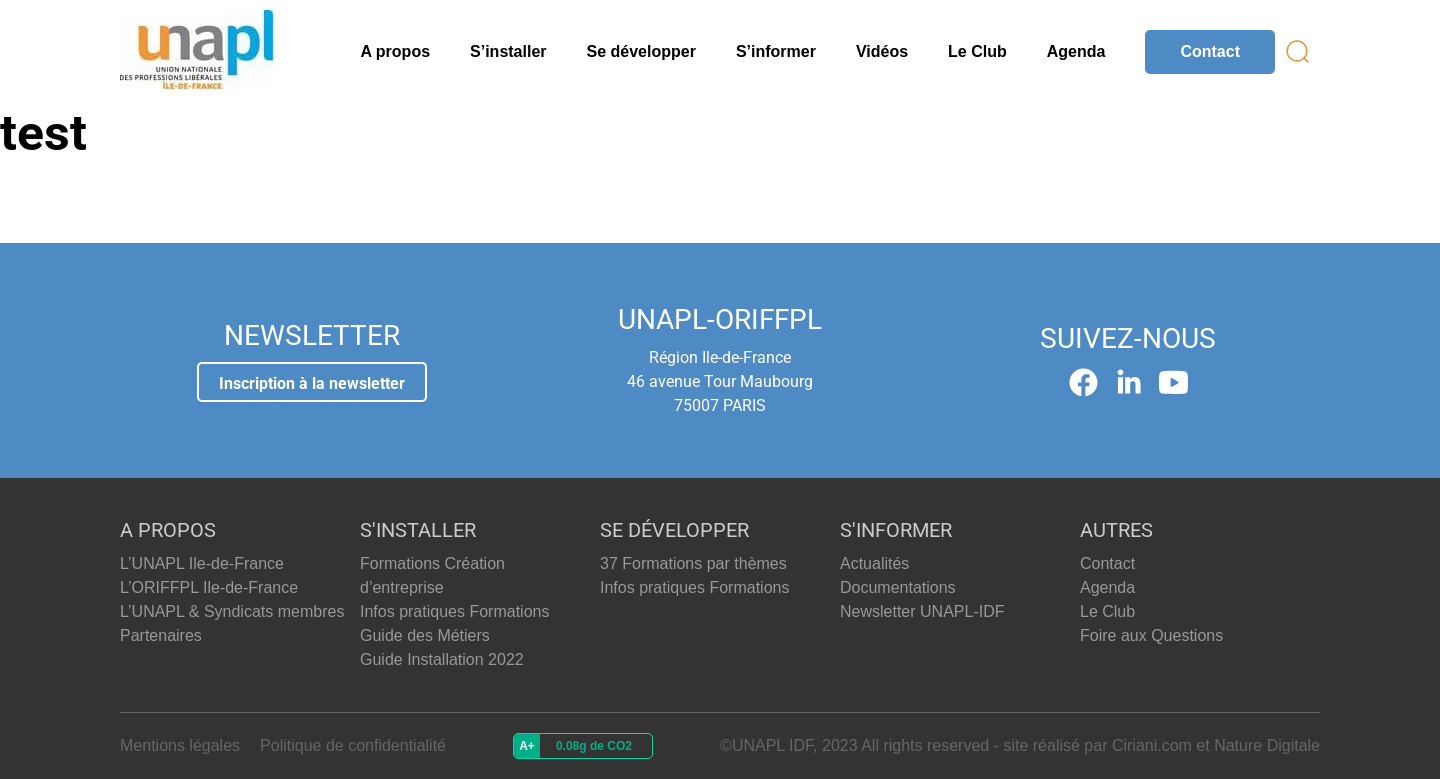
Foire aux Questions (1151, 635)
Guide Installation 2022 (442, 659)
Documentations (898, 587)
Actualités (874, 563)
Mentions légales (180, 745)
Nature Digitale (1267, 745)
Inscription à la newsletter (312, 383)
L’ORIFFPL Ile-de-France (209, 587)
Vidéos (882, 51)
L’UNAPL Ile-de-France (202, 563)
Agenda (1076, 51)
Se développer (641, 51)
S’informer (776, 51)
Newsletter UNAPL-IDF (922, 611)
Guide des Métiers (425, 635)
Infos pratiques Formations (454, 611)
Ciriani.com (1152, 745)
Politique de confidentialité (353, 745)
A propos (395, 51)
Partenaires (161, 635)
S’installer (508, 51)
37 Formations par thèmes (693, 563)
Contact (1210, 51)
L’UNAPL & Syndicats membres (232, 611)
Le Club (977, 51)
